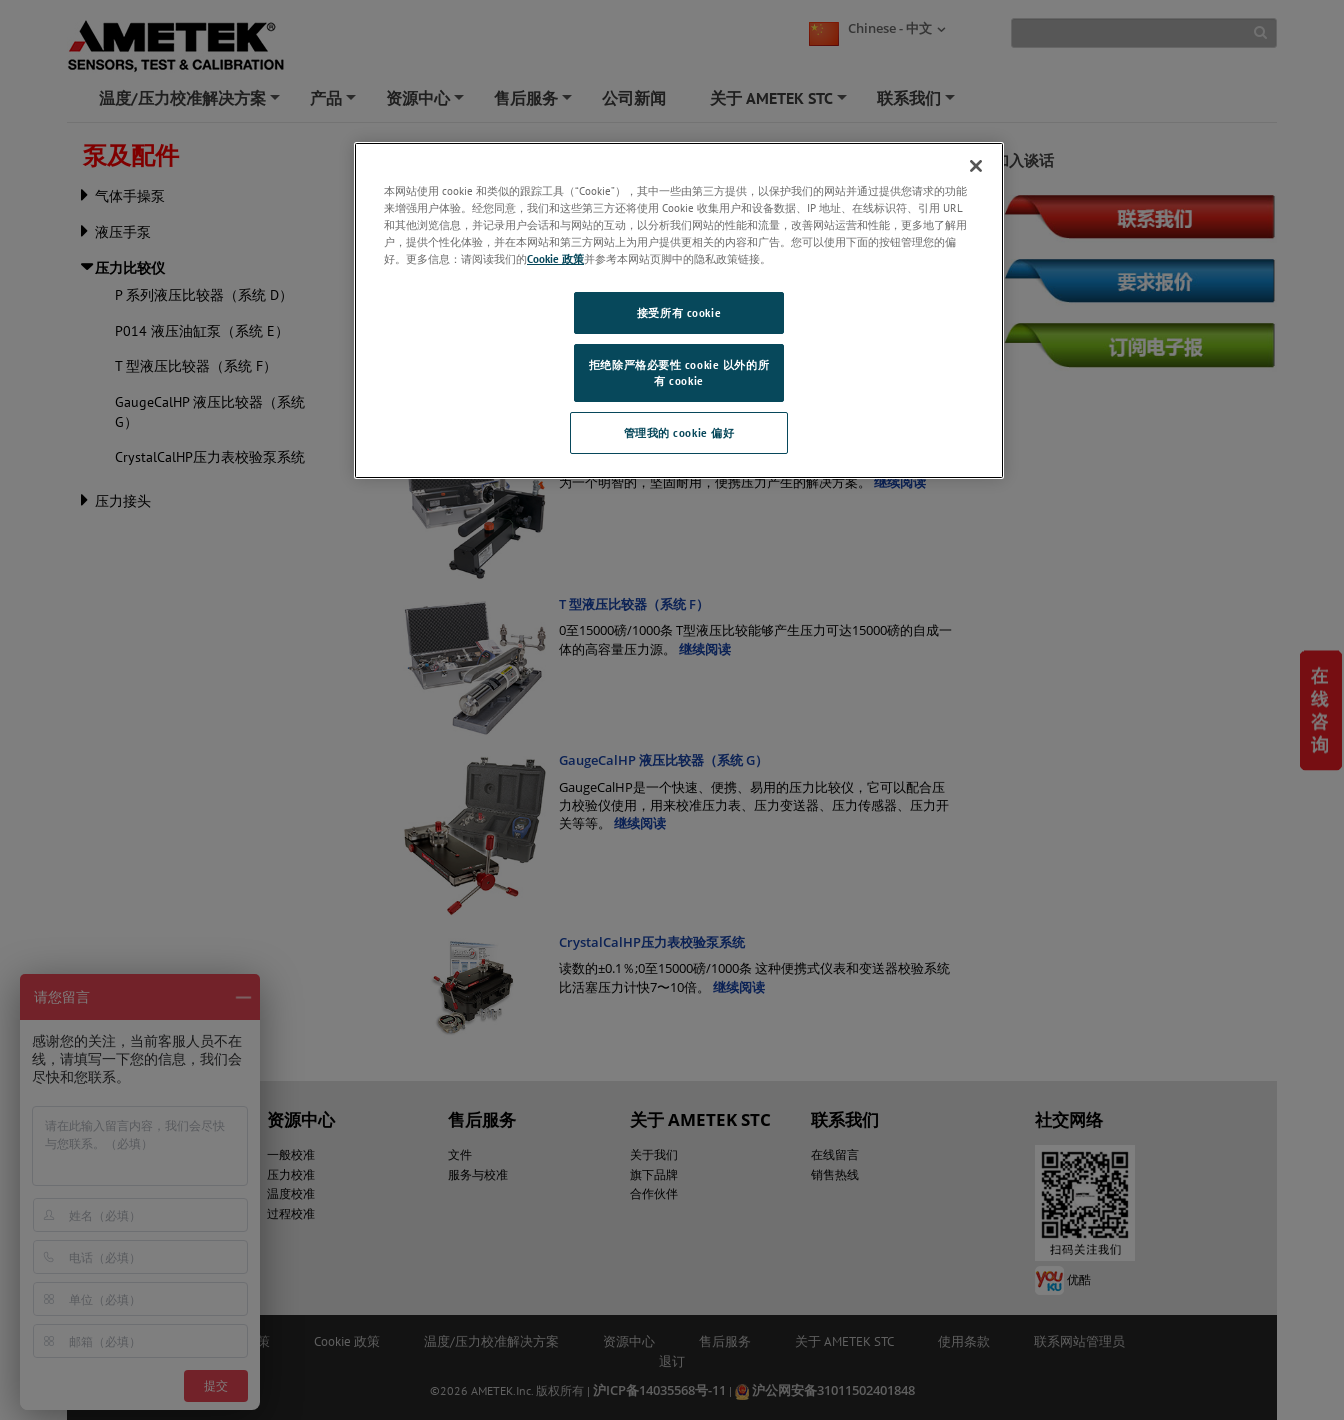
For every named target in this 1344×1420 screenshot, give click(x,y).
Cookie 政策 (555, 258)
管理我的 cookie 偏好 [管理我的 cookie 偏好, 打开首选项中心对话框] (679, 432)
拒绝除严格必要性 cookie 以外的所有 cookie (679, 372)
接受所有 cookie (679, 312)
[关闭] (976, 166)
